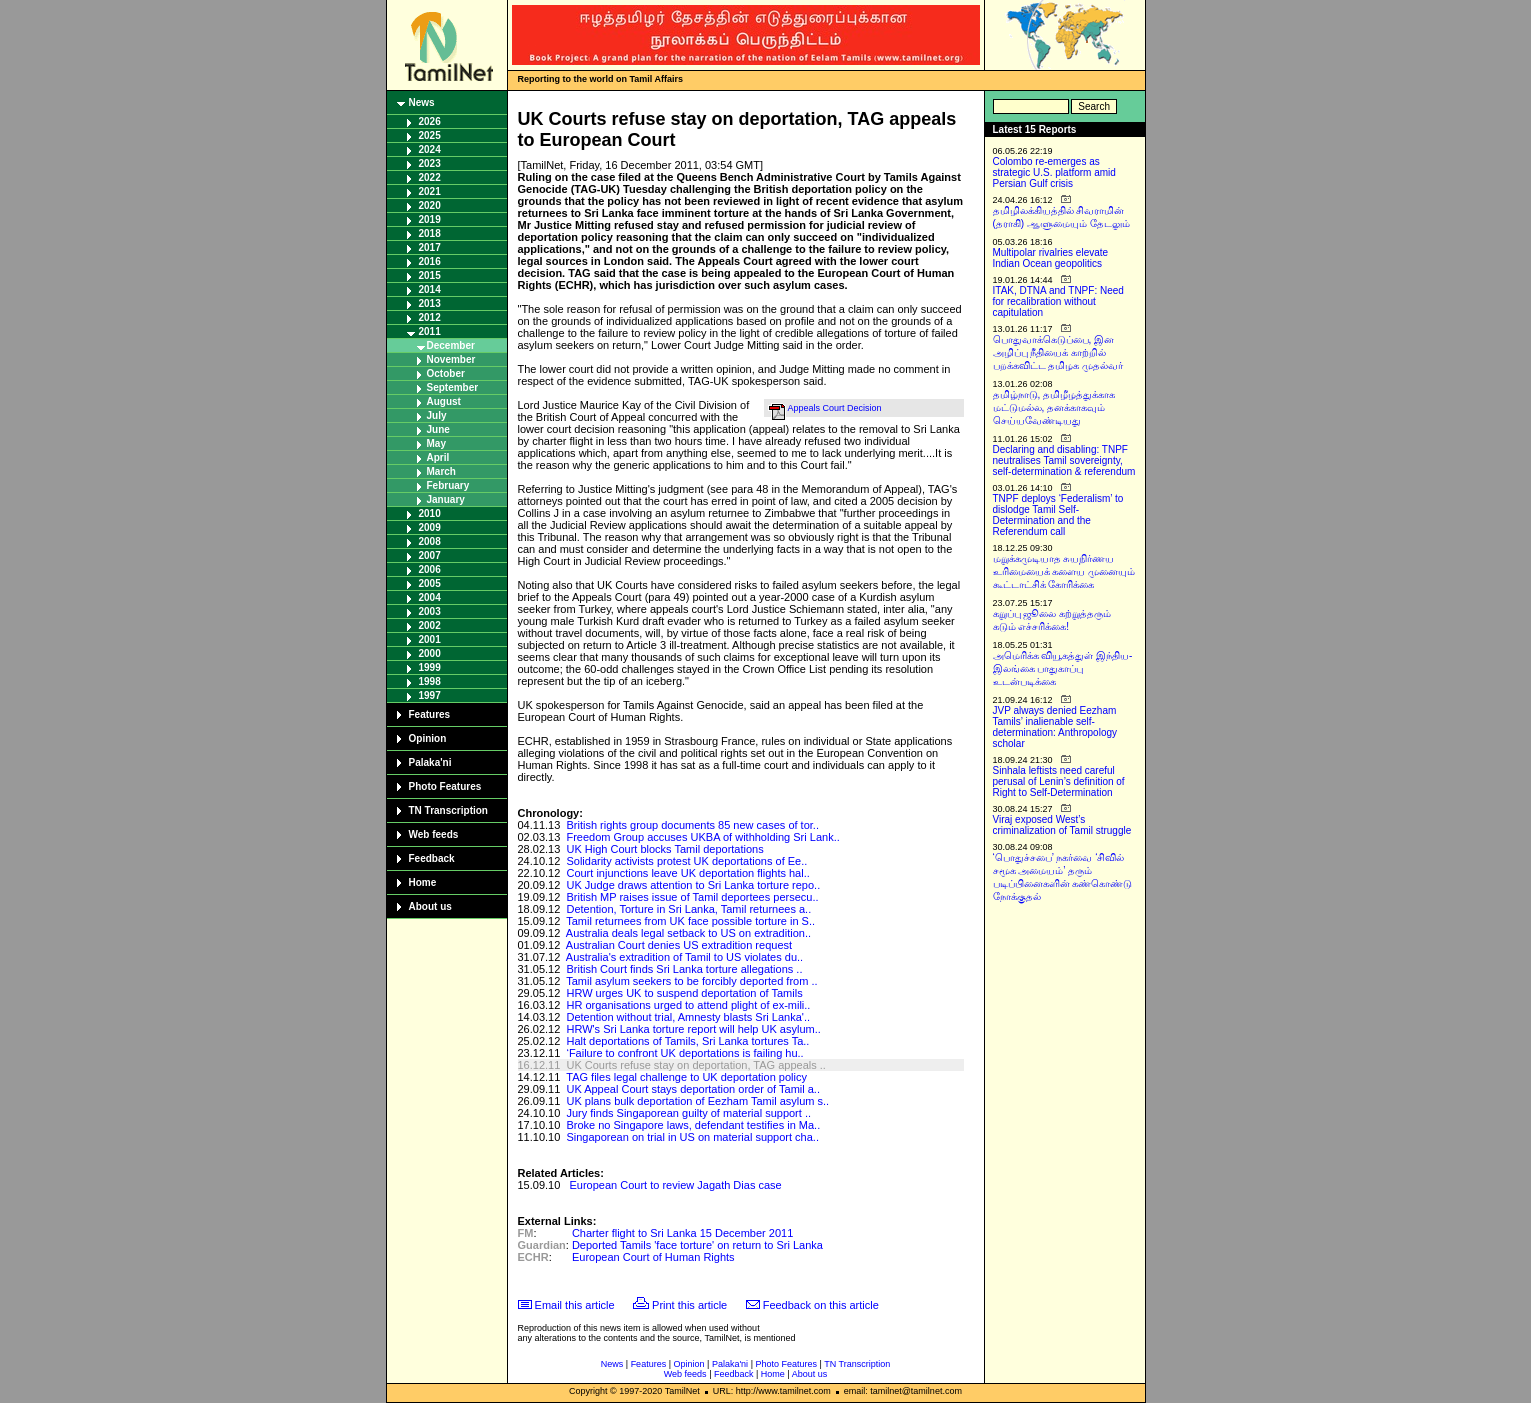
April (438, 457)
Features (430, 714)
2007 (430, 555)
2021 (430, 191)
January (446, 499)
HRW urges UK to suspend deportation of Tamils (684, 993)
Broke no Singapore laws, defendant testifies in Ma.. (693, 1125)
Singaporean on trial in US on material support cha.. (692, 1137)
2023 (430, 163)
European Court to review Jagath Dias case (676, 1185)
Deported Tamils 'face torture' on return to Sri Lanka (697, 1245)
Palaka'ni (430, 762)
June (438, 429)
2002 (430, 625)
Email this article (575, 1305)
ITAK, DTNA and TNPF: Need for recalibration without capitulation (1058, 301)
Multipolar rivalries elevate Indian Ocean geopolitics (1051, 258)
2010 (430, 513)
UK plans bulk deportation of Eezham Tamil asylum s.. (697, 1101)
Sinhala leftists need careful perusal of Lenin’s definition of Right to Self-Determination (1059, 781)
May (436, 443)
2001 (430, 639)
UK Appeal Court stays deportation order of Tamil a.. (693, 1089)
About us (430, 906)
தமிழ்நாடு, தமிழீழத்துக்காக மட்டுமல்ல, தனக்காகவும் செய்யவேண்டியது (1054, 407)
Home (423, 882)
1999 (430, 667)
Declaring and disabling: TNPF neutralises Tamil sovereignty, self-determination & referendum (1064, 460)
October (446, 373)
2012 (430, 317)
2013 (430, 303)
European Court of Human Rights (653, 1257)
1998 (430, 681)
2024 (430, 149)
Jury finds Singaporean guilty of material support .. (688, 1113)
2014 (430, 289)
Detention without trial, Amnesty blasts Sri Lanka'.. (688, 1017)
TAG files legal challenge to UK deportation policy (686, 1077)
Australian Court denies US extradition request (679, 945)
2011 (430, 331)
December (451, 345)
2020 (430, 205)
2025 (430, 135)
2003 (430, 611)
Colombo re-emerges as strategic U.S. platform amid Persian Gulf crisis (1054, 172)
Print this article (689, 1305)
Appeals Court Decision (835, 408)
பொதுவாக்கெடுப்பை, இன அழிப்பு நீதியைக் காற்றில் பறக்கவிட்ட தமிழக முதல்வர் (1058, 352)
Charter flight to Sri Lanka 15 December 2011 (682, 1233)
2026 (430, 121)
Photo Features (445, 786)
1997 (430, 695)
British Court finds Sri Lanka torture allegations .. (684, 969)
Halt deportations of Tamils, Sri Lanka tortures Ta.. (687, 1041)
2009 (430, 527)
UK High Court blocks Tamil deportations (664, 849)
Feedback (432, 858)
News (422, 102)
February (448, 485)
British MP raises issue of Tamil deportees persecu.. (692, 897)
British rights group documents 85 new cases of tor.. (692, 825)
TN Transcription (448, 810)
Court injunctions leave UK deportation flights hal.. (687, 873)
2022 (430, 177)
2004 (430, 597)
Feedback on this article (821, 1305)
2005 (430, 583)
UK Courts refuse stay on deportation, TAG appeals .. (695, 1065)
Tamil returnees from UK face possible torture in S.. (690, 921)
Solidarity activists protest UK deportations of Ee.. (686, 861)
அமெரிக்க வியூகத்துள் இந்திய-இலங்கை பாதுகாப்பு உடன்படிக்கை (1063, 668)
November (451, 359)
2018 (430, 233)
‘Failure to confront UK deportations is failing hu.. (684, 1053)
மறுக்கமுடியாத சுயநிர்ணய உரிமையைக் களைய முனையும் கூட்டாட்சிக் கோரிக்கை (1064, 571)
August (444, 401)
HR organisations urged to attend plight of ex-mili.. (688, 1005)
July (437, 415)
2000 (430, 653)
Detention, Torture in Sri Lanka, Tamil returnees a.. (688, 909)
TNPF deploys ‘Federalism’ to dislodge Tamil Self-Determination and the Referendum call (1058, 515)
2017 (430, 247)
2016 (430, 261)
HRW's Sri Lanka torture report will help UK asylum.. (693, 1029)
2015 (430, 275)
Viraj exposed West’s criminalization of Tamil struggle (1062, 825)
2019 (430, 219)
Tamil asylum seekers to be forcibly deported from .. (691, 981)
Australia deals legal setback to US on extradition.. (688, 933)
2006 (430, 569)
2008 (430, 541)
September (453, 387)
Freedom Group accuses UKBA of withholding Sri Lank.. (702, 837)
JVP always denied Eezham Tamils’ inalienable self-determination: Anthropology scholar (1055, 727)
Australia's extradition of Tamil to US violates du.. (684, 957)
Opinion (428, 738)
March (441, 471)
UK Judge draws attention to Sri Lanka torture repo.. (693, 885)
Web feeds (434, 834)
